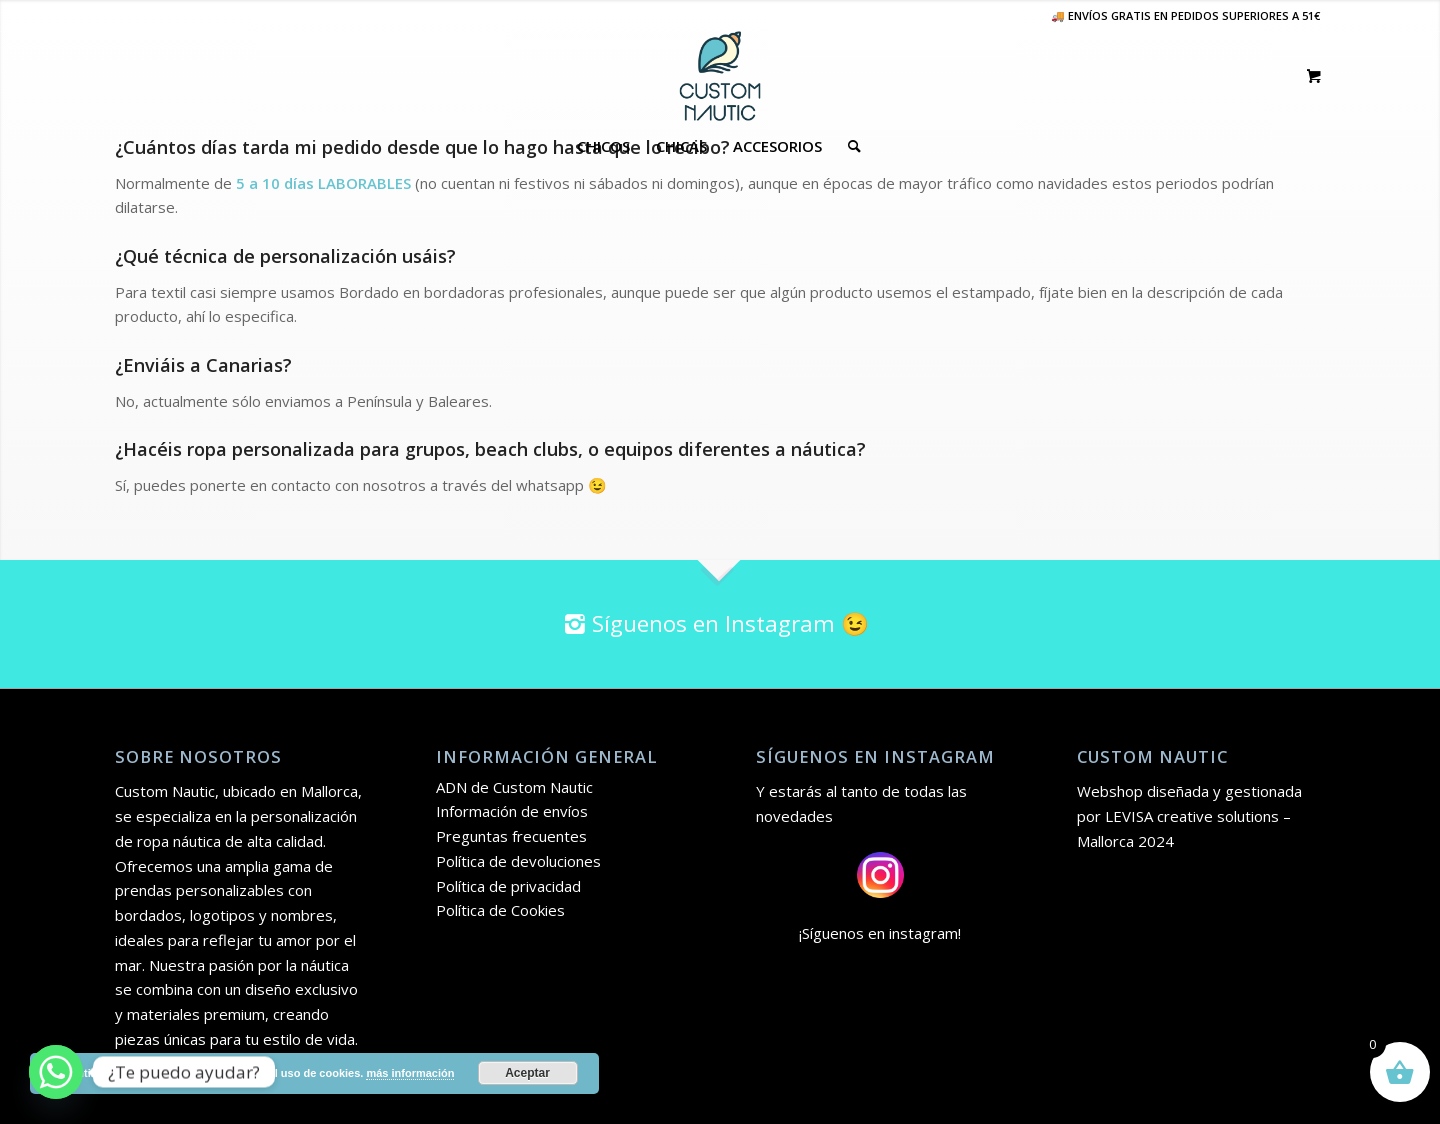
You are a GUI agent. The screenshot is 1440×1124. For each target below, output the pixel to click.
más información (410, 1073)
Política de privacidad (508, 886)
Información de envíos (512, 811)
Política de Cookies (500, 910)
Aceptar (527, 1073)
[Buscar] (848, 146)
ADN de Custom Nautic (514, 787)
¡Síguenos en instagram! (880, 933)
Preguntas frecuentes (511, 836)
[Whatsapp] (56, 1072)
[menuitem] (603, 146)
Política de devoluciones (518, 861)
